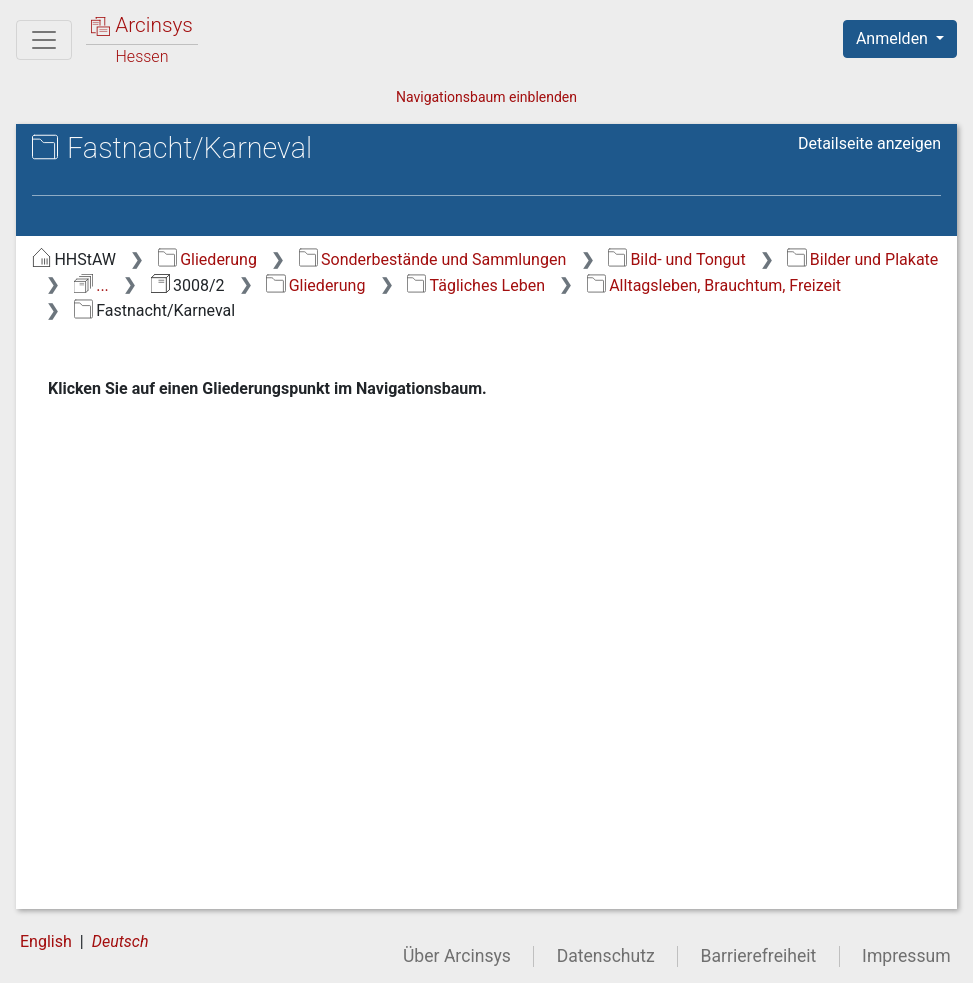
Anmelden (894, 38)
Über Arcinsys (457, 956)
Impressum (906, 956)
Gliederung (207, 259)
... (91, 285)
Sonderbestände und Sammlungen (433, 259)
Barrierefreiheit (759, 956)
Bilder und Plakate (862, 259)
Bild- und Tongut (677, 259)
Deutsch (120, 941)
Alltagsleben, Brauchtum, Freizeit (714, 285)
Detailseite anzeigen (869, 143)
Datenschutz (606, 956)
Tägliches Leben (476, 285)
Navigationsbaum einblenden (486, 97)
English (46, 941)
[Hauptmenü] (44, 40)
